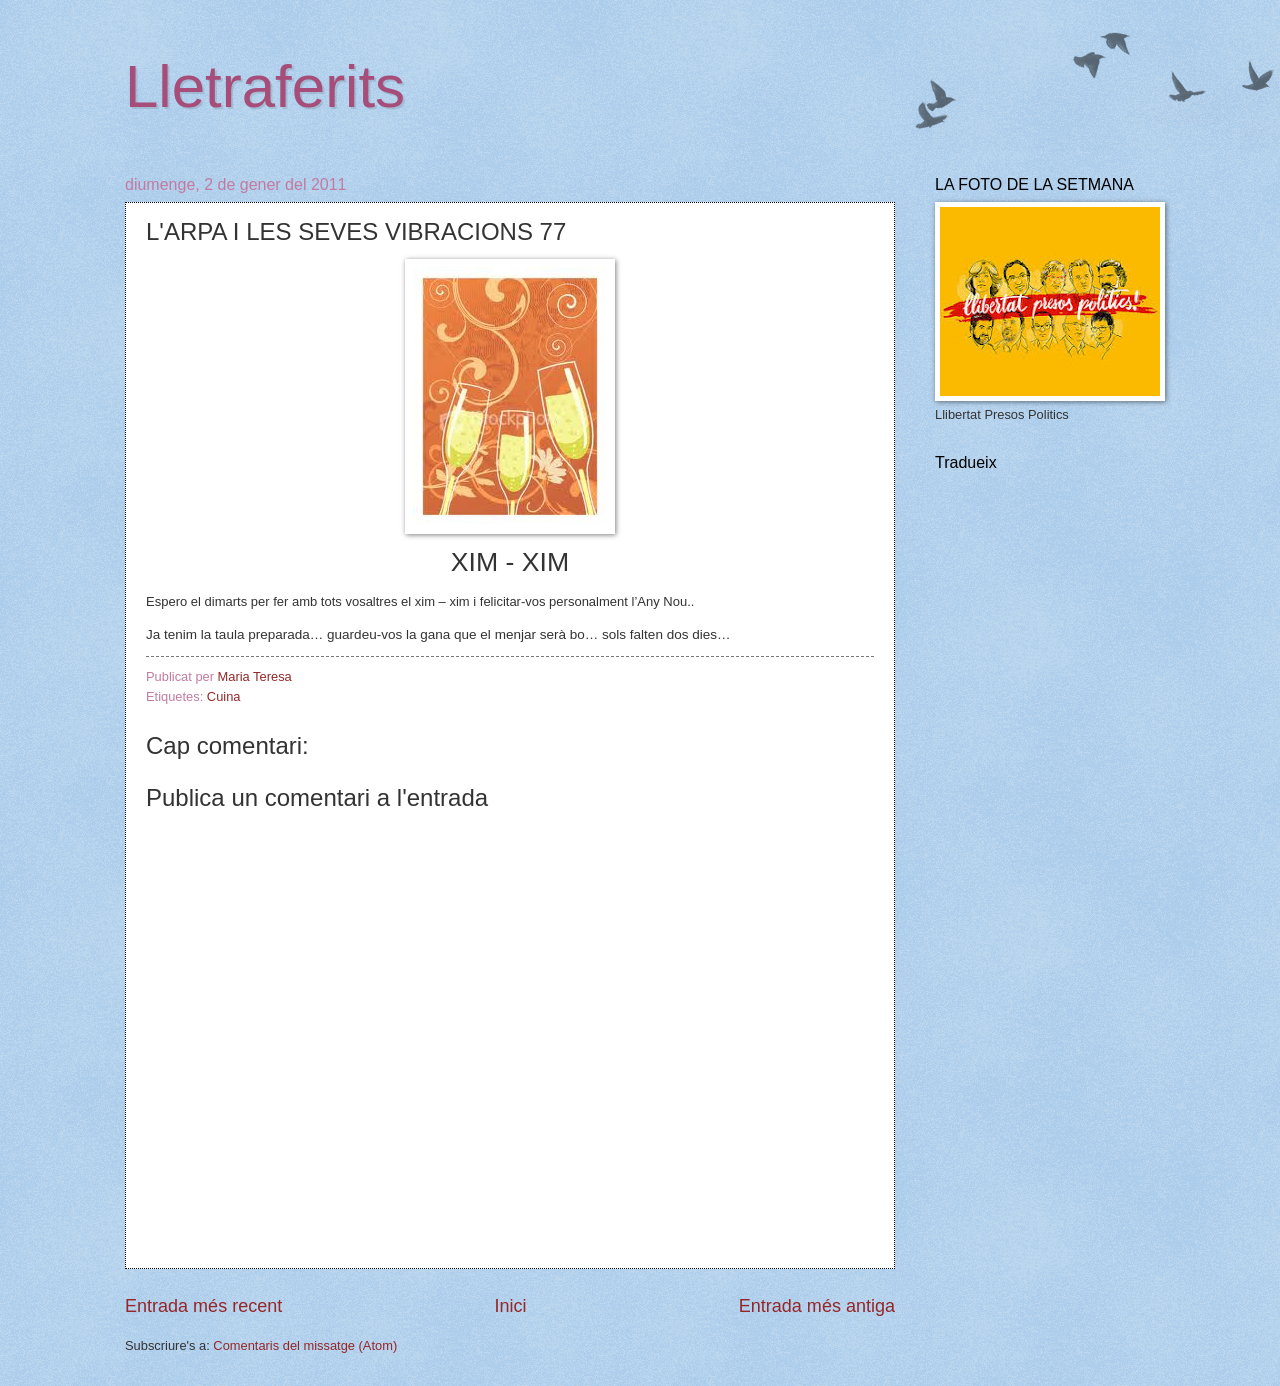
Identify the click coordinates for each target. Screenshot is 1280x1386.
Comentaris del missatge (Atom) (305, 1345)
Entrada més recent (203, 1306)
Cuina (224, 696)
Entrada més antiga (817, 1306)
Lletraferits (265, 86)
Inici (510, 1306)
